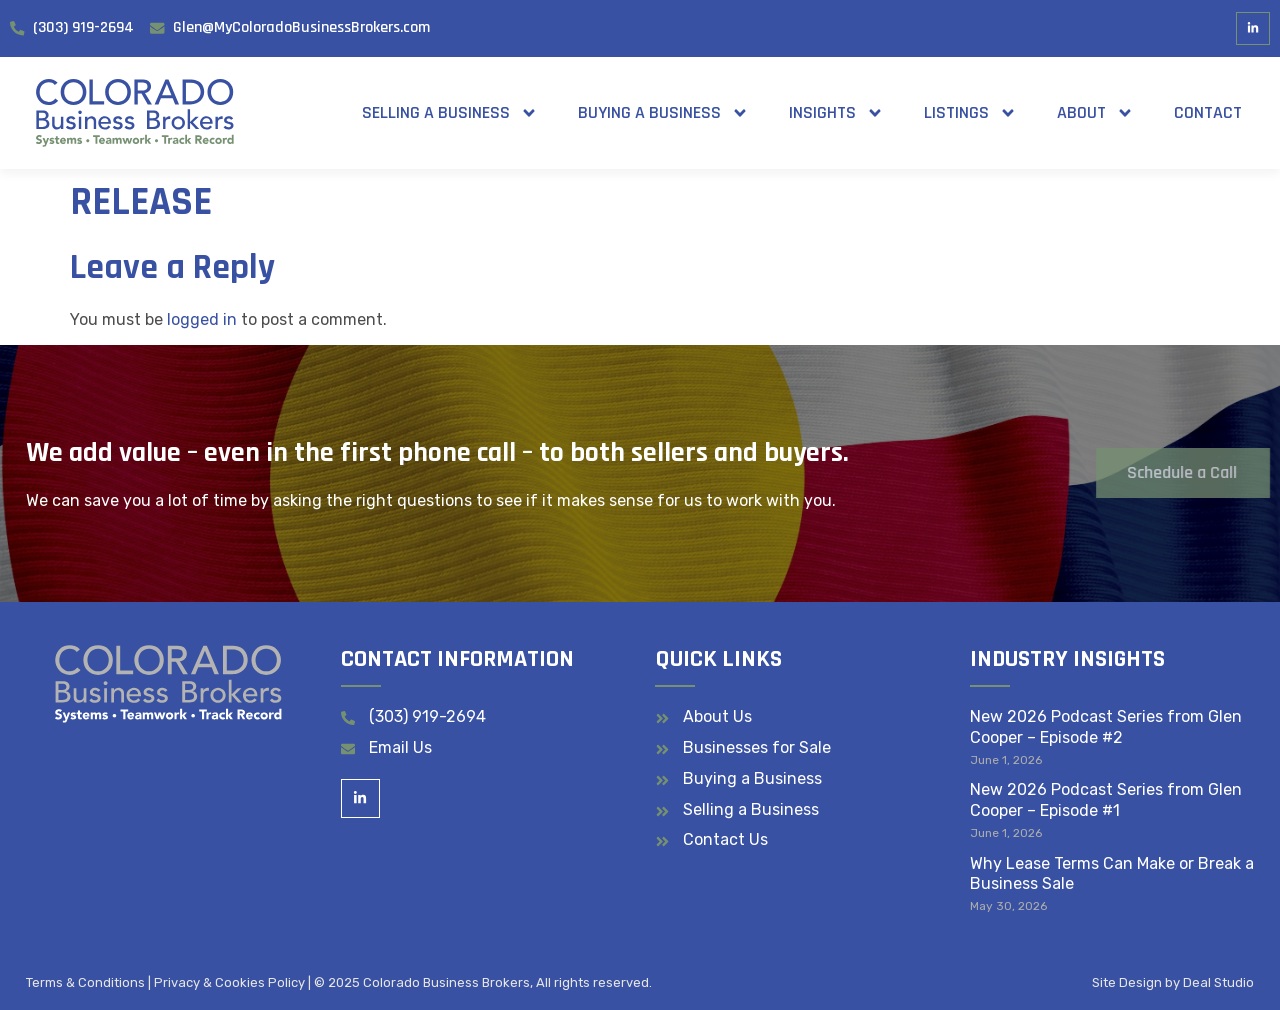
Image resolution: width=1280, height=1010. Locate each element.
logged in (202, 319)
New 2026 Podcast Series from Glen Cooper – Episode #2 (1106, 727)
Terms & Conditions (85, 982)
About (1095, 113)
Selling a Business (450, 113)
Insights (836, 113)
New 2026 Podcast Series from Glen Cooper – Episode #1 (1106, 800)
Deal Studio (1218, 982)
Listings (970, 113)
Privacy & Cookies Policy (229, 982)
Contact (1208, 112)
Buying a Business (663, 113)
